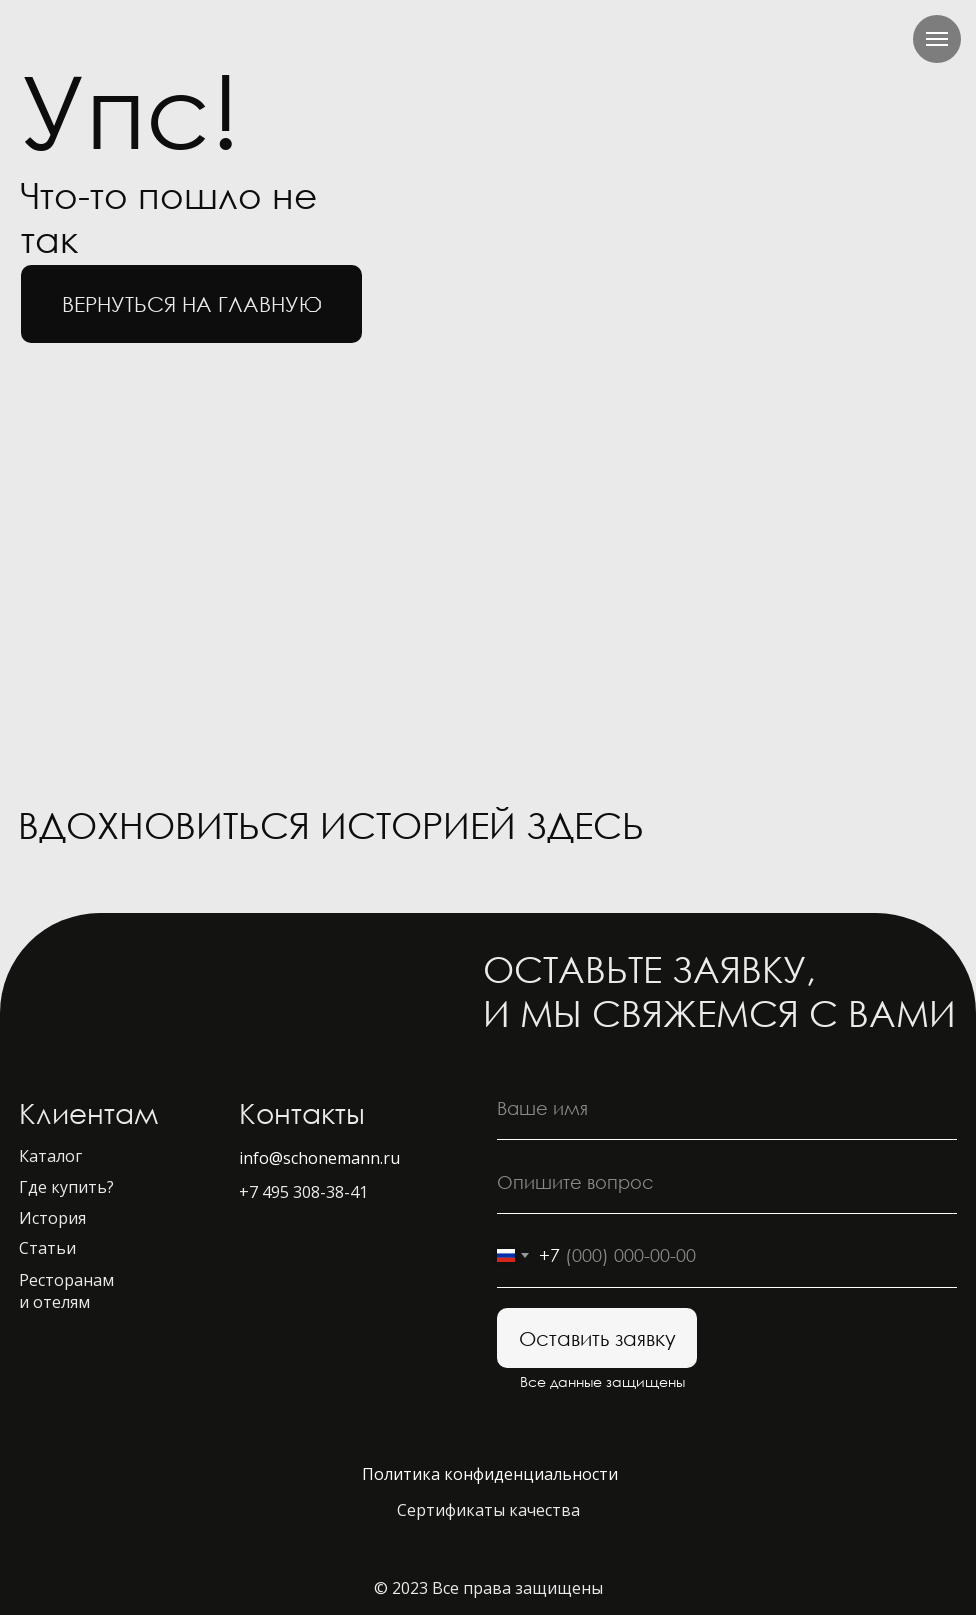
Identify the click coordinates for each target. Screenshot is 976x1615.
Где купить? (66, 1187)
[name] (727, 1108)
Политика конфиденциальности (490, 1474)
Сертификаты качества (488, 1510)
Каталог (50, 1156)
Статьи (47, 1248)
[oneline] (727, 1182)
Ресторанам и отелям (66, 1291)
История (52, 1218)
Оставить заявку (597, 1338)
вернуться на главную (192, 304)
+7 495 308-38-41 (303, 1192)
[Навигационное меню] (937, 39)
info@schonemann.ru (319, 1158)
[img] (837, 830)
